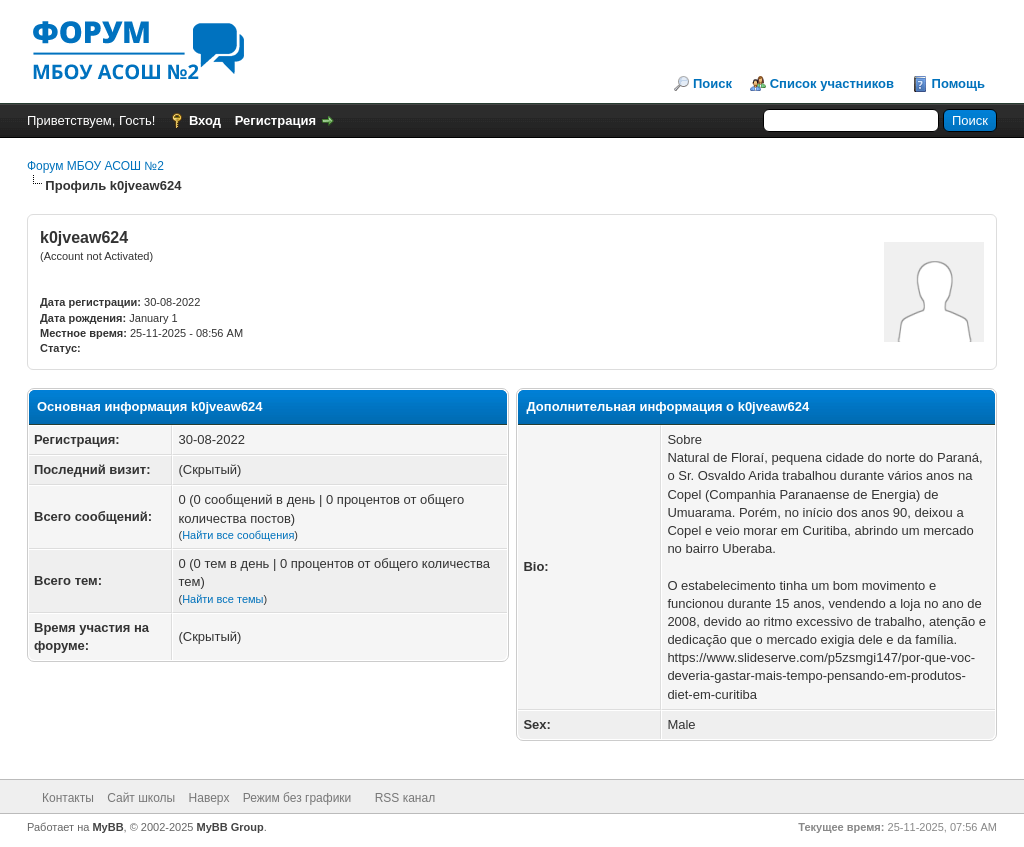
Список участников (832, 83)
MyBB (107, 827)
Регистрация (275, 120)
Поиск (712, 83)
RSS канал (405, 798)
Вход (205, 120)
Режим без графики (297, 798)
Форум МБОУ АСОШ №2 (95, 166)
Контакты (68, 798)
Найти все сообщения (238, 535)
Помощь (958, 83)
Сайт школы (141, 798)
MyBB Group (230, 827)
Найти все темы (222, 599)
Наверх (209, 798)
